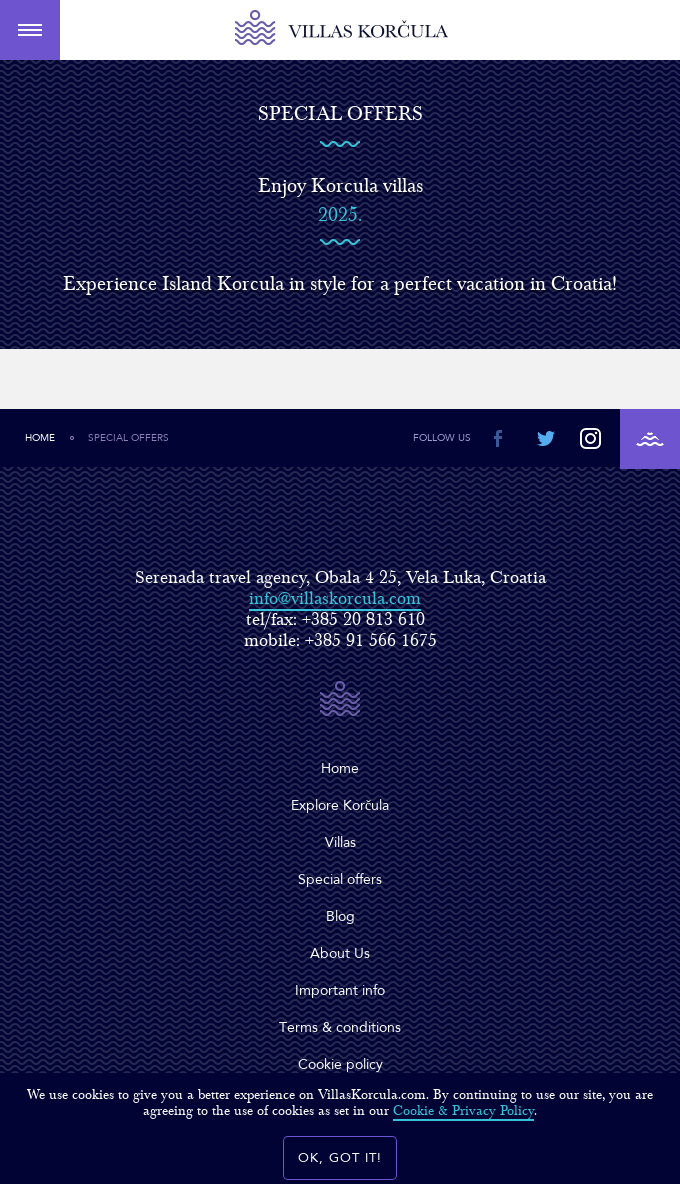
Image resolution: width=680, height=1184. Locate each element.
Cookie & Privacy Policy (463, 1111)
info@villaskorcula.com (335, 598)
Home (40, 438)
